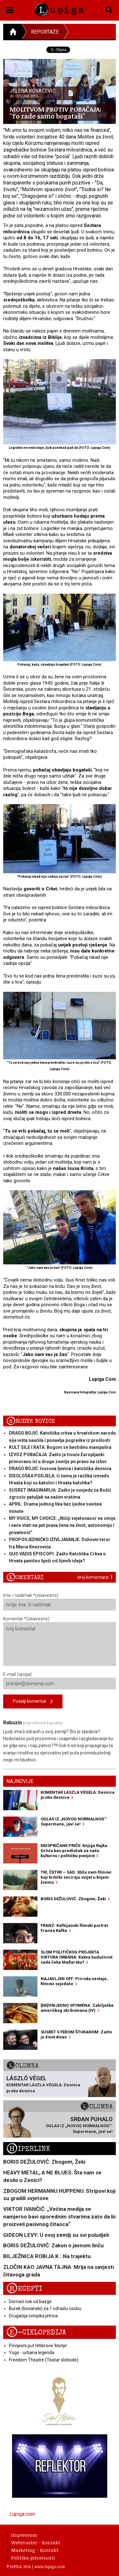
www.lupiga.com (49, 2566)
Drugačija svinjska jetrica (33, 2315)
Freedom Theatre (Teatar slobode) (43, 2359)
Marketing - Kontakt (32, 2550)
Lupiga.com (22, 2514)
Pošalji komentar (33, 1701)
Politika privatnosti (31, 2557)
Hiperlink (28, 2149)
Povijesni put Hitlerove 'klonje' (38, 2345)
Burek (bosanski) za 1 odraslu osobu (45, 2308)
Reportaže (45, 32)
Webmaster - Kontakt (33, 2542)
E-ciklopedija (36, 2332)
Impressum (22, 2535)
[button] (10, 9)
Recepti (24, 2289)
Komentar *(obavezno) (59, 1641)
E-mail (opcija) (59, 1680)
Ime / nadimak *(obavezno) (59, 1602)
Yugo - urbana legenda (31, 2352)
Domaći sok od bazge (30, 2301)
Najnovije (19, 1781)
